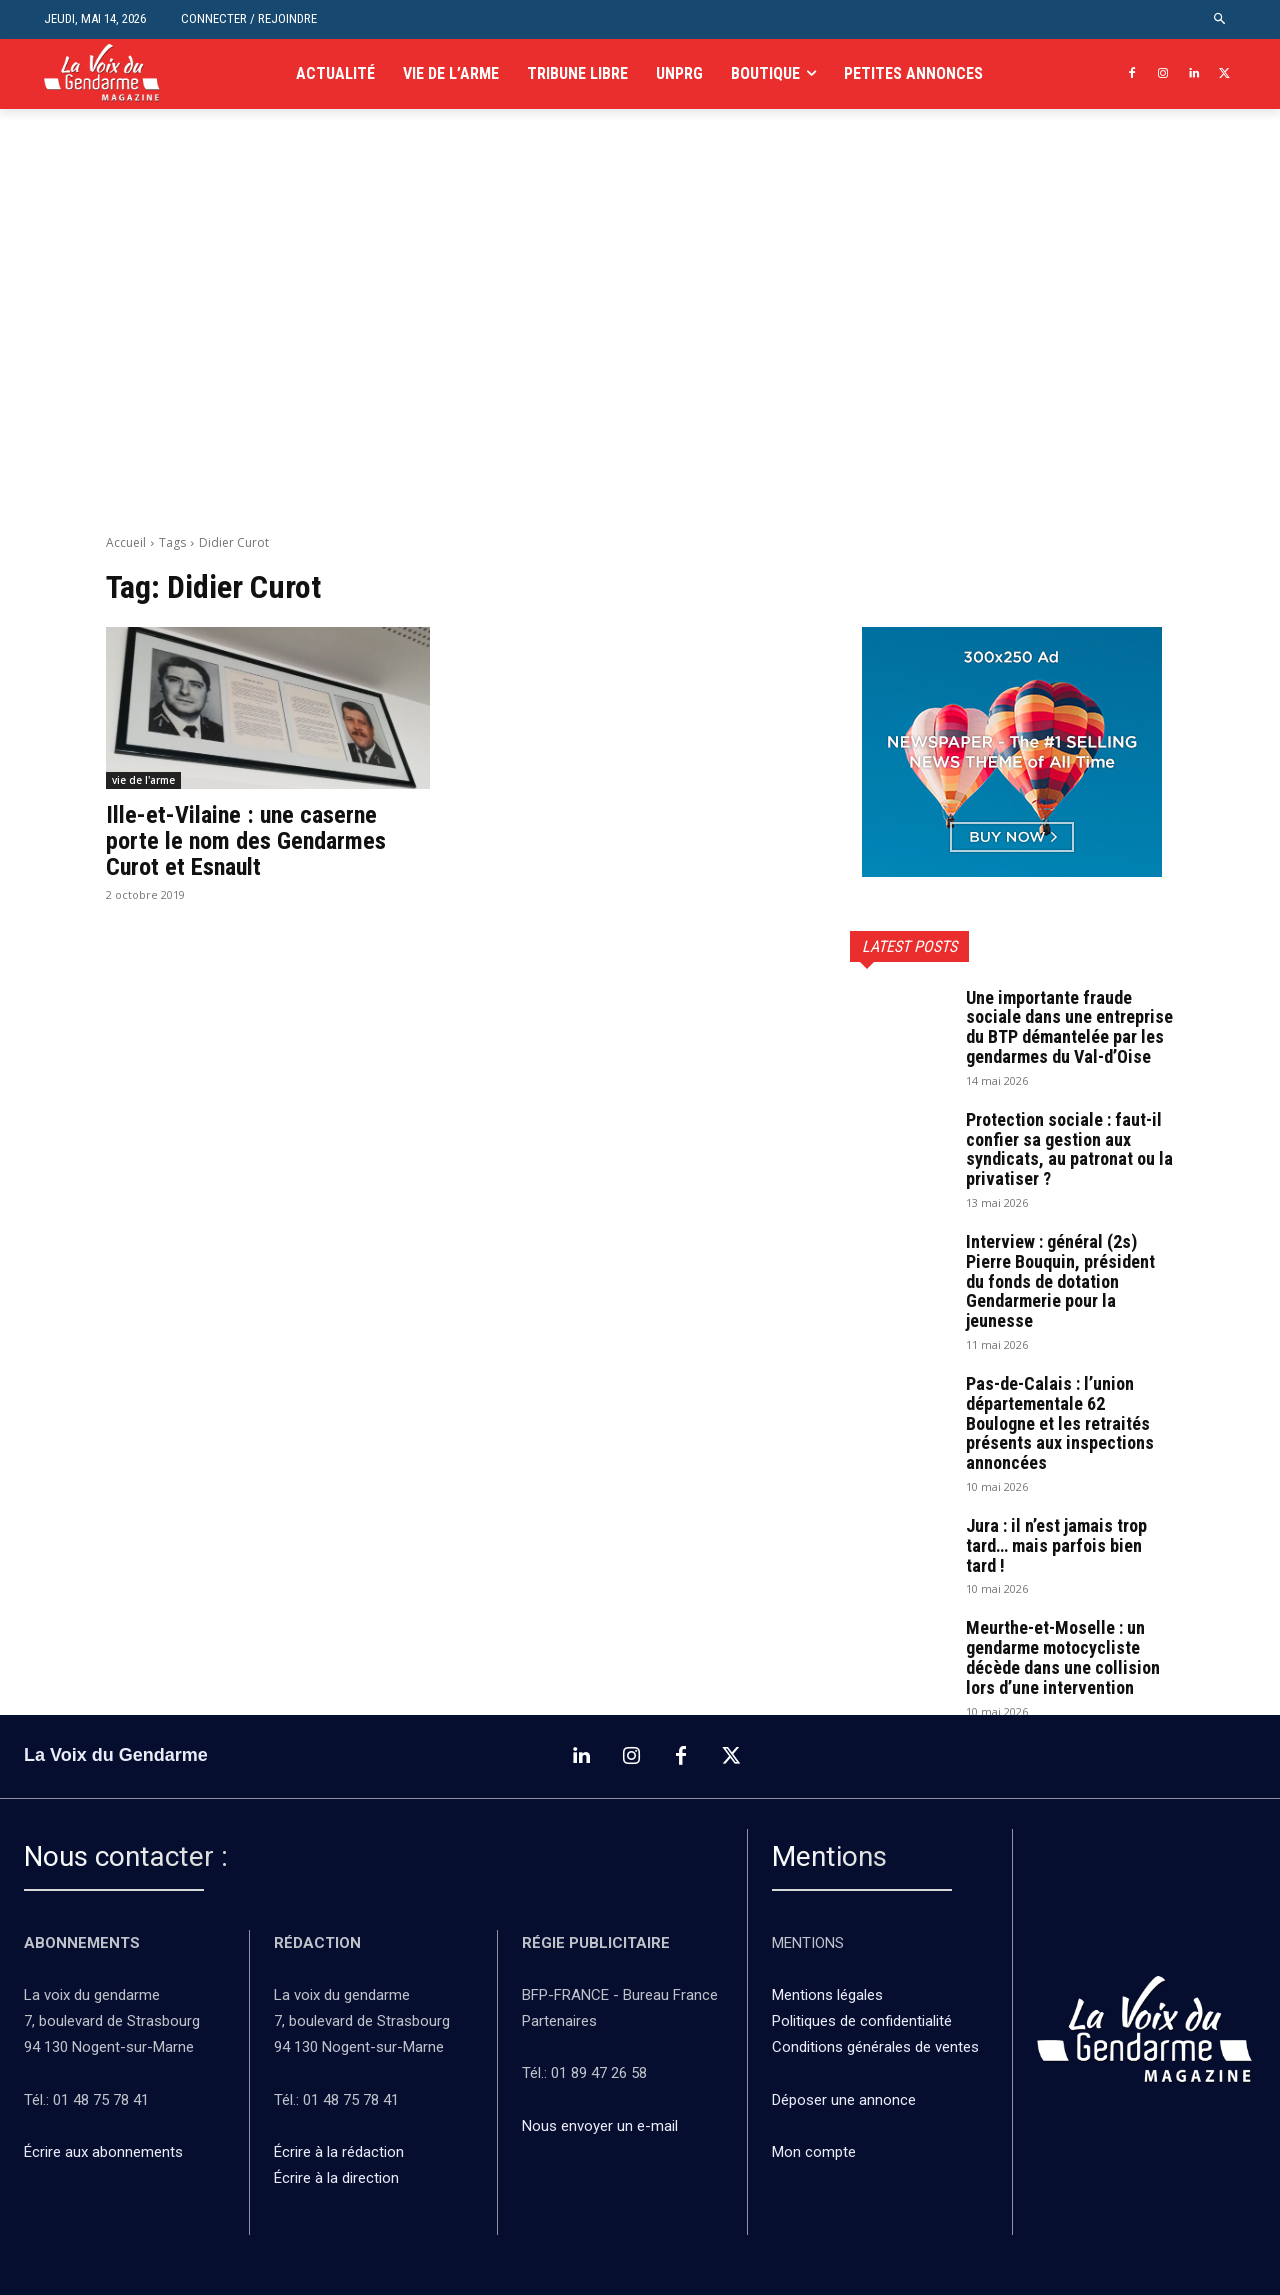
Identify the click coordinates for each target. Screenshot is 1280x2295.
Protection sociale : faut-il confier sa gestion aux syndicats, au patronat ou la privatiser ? (1069, 1149)
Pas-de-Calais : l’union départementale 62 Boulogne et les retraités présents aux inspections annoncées (1060, 1423)
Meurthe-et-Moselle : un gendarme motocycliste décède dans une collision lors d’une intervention (1063, 1657)
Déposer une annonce (844, 2099)
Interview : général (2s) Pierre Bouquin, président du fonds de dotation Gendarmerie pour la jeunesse (1060, 1281)
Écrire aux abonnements (107, 2152)
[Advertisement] (640, 346)
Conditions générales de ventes (877, 2047)
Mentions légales (827, 1995)
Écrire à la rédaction (341, 2152)
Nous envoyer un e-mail (600, 2125)
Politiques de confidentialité (862, 2021)
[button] (1220, 19)
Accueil (126, 542)
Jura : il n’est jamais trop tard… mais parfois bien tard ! (1056, 1545)
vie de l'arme (143, 780)
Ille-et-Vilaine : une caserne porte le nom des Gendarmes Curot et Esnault (246, 841)
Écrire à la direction (336, 2178)
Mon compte (814, 2152)
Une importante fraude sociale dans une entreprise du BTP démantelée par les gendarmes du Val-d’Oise (1069, 1027)
